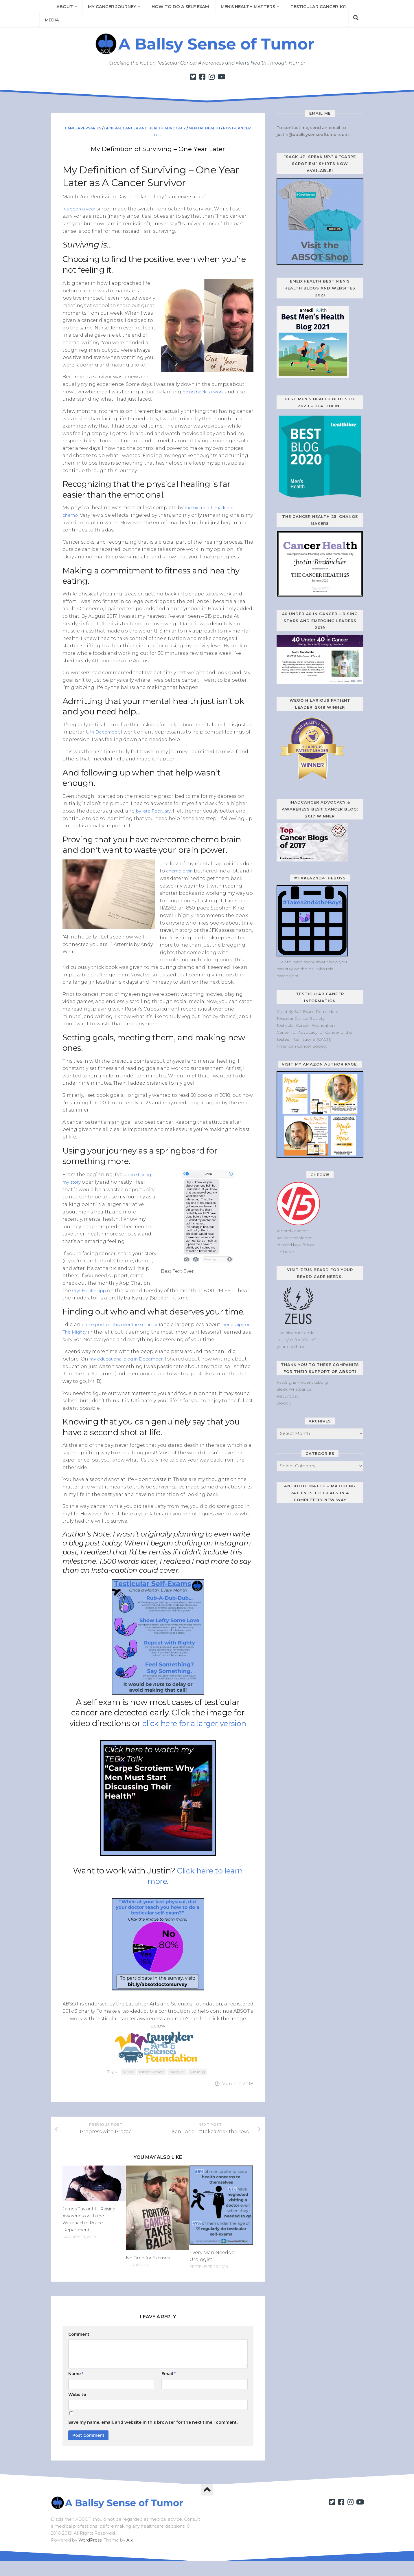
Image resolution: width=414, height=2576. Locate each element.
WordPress (90, 2555)
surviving (197, 2078)
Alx (129, 2555)
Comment (78, 2349)
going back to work (206, 391)
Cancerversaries (83, 128)
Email (168, 2388)
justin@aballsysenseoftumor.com (313, 134)
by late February (155, 810)
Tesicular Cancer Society (301, 1018)
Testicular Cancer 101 (306, 8)
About (63, 8)
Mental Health (204, 128)
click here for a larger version (194, 1730)
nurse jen (177, 2078)
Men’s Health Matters (239, 8)
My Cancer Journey (109, 8)
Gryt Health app (91, 1290)
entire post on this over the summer (125, 1324)
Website (77, 2409)
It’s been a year (80, 209)
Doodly (284, 1403)
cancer (128, 2078)
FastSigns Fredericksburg (302, 1382)
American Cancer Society (302, 1046)
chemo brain (182, 870)
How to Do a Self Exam (175, 8)
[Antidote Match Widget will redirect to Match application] (313, 1547)
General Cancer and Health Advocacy (145, 128)
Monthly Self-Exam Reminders (307, 1011)
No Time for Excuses (150, 2273)
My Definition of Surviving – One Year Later (158, 148)
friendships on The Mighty (95, 1331)
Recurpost (287, 1396)
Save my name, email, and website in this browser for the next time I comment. (153, 2437)
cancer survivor (151, 2078)
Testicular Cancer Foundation (306, 1025)
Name (75, 2388)
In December (106, 732)
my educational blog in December (131, 1366)
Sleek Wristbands (294, 1389)
